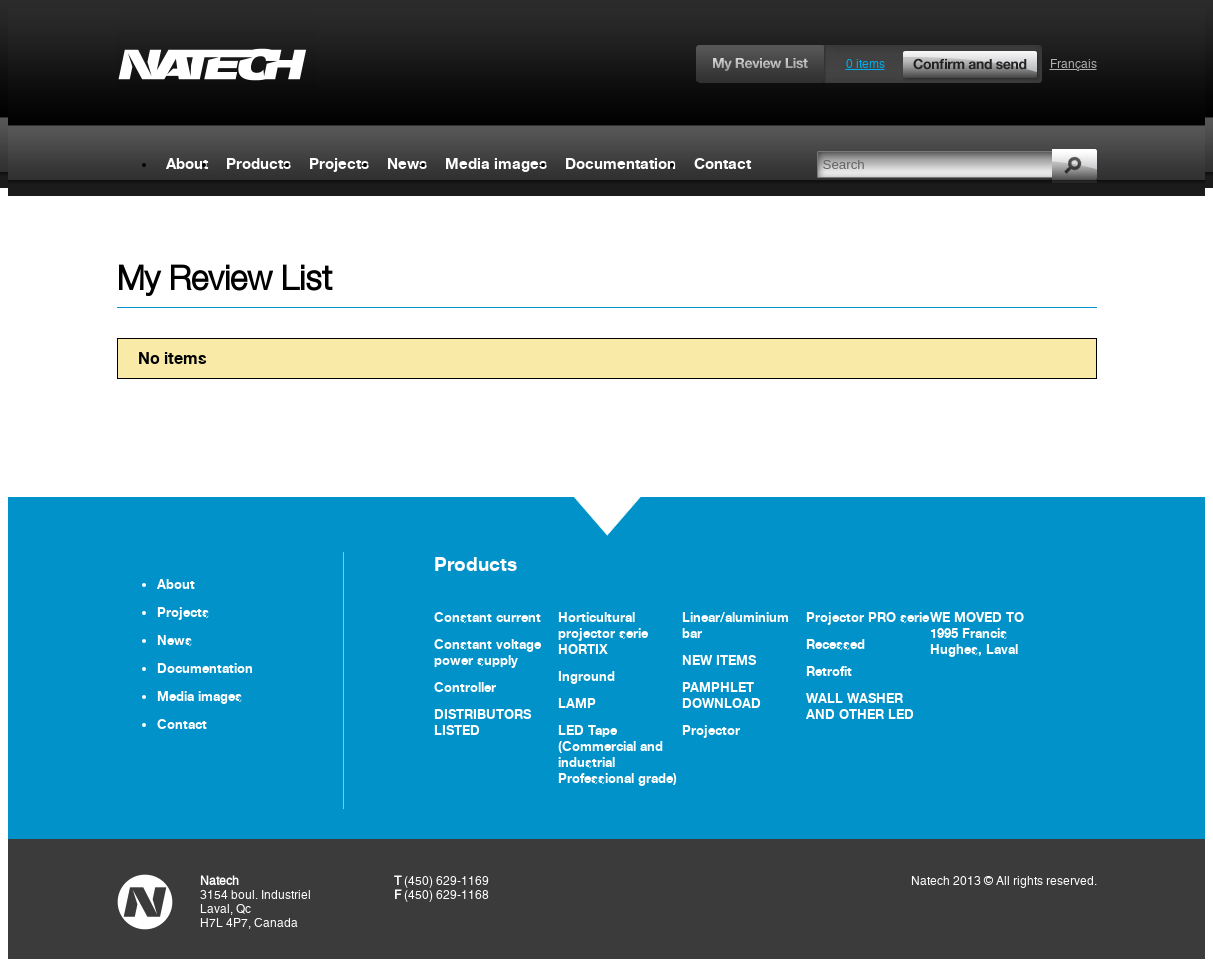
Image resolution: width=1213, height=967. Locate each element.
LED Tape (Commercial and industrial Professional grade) (617, 754)
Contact (722, 163)
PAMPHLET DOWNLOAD (721, 695)
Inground (586, 676)
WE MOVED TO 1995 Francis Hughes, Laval (977, 633)
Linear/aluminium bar (735, 625)
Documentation (620, 163)
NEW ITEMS (719, 660)
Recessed (835, 644)
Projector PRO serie (867, 617)
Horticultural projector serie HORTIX (603, 633)
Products (258, 163)
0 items (943, 64)
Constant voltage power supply (487, 652)
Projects (339, 163)
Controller (465, 687)
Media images (496, 163)
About (187, 163)
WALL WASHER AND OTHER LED (860, 706)
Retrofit (829, 671)
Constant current (487, 617)
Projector (711, 730)
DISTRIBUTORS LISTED (482, 722)
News (407, 163)
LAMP (577, 703)
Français (1073, 64)
